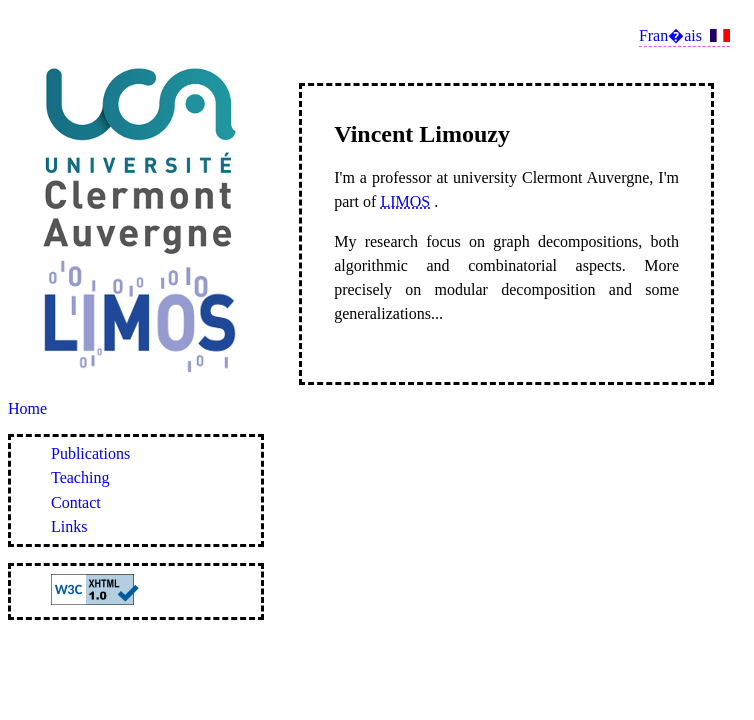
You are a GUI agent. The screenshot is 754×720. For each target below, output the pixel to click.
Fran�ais (670, 35)
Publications (90, 453)
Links (69, 526)
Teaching (80, 477)
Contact (76, 502)
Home (27, 408)
